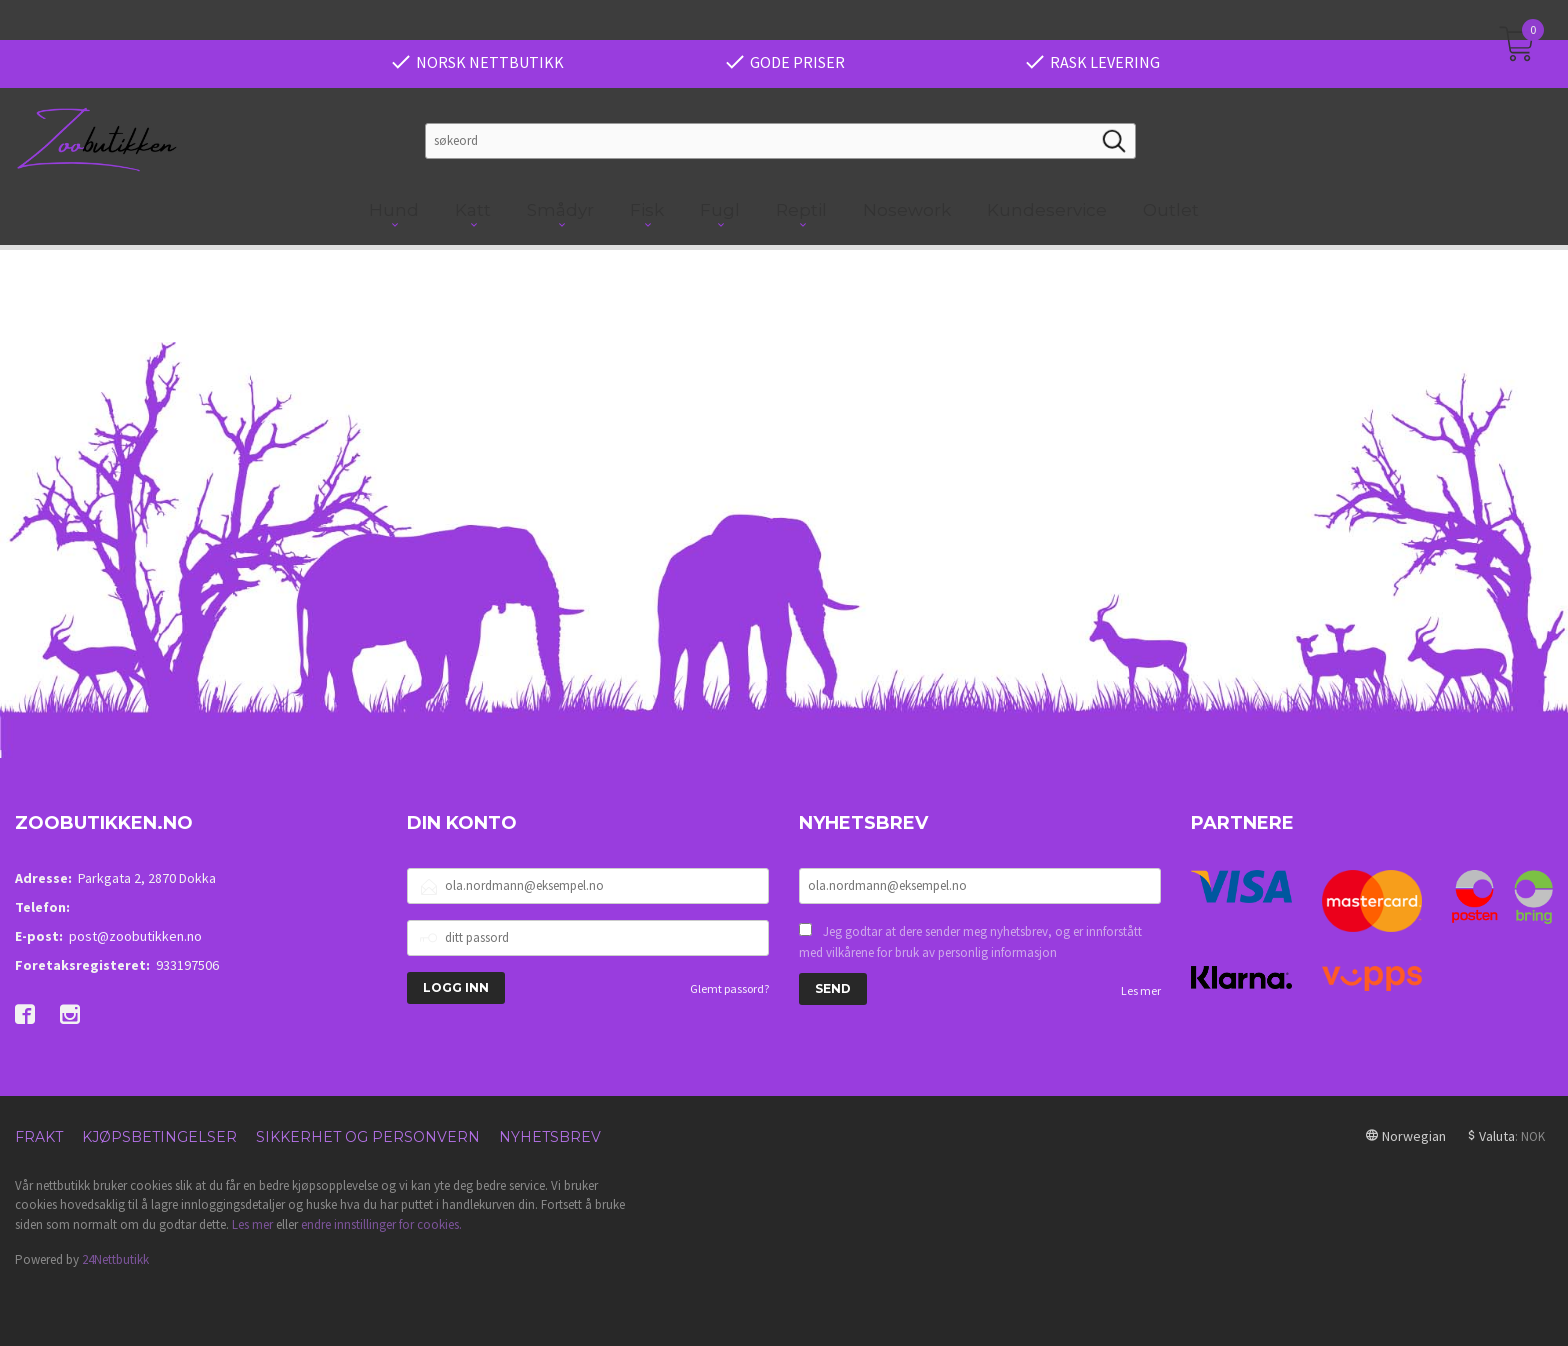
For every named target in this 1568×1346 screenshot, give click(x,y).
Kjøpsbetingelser (159, 1137)
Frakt (39, 1137)
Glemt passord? (729, 988)
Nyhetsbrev (550, 1137)
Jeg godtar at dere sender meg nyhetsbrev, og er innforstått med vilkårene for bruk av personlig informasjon (970, 942)
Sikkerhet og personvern (368, 1137)
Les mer (1141, 990)
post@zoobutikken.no (135, 936)
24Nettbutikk (115, 1259)
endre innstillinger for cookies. (381, 1224)
